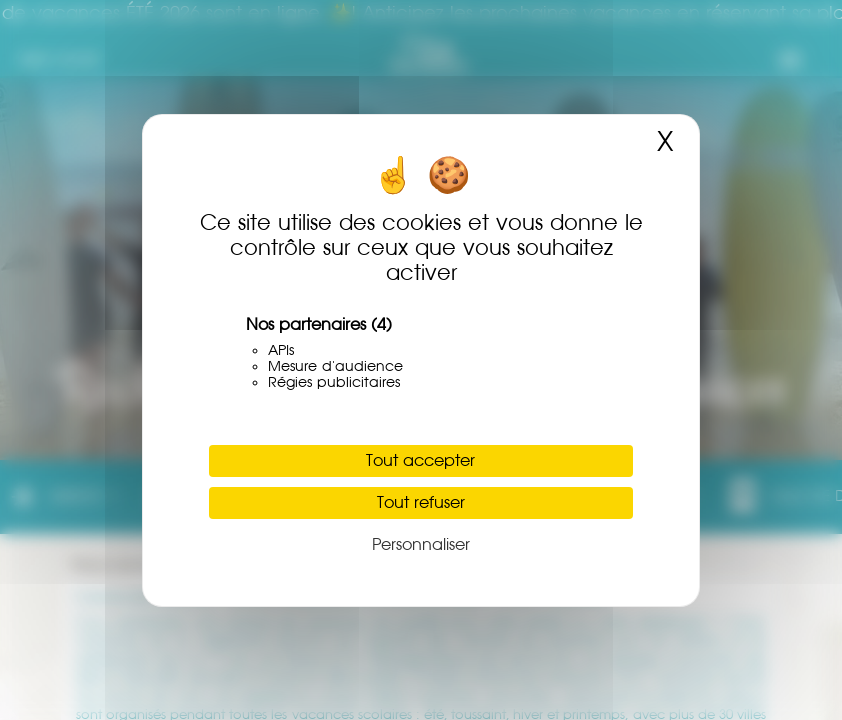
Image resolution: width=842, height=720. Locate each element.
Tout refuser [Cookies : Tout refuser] (421, 502)
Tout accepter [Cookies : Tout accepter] (420, 460)
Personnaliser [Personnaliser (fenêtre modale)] (421, 544)
